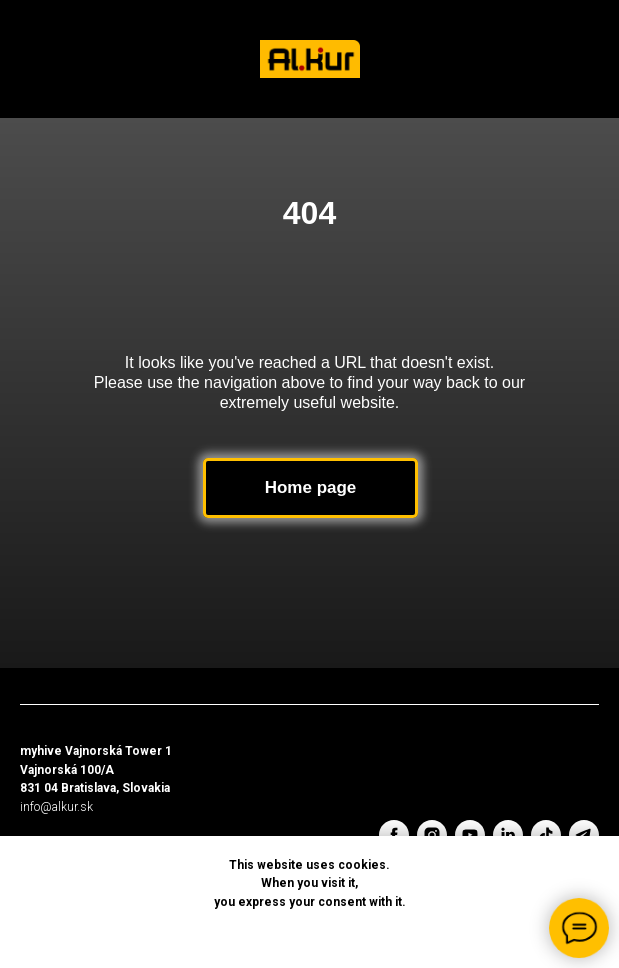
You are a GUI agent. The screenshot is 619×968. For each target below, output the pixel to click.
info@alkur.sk (56, 807)
